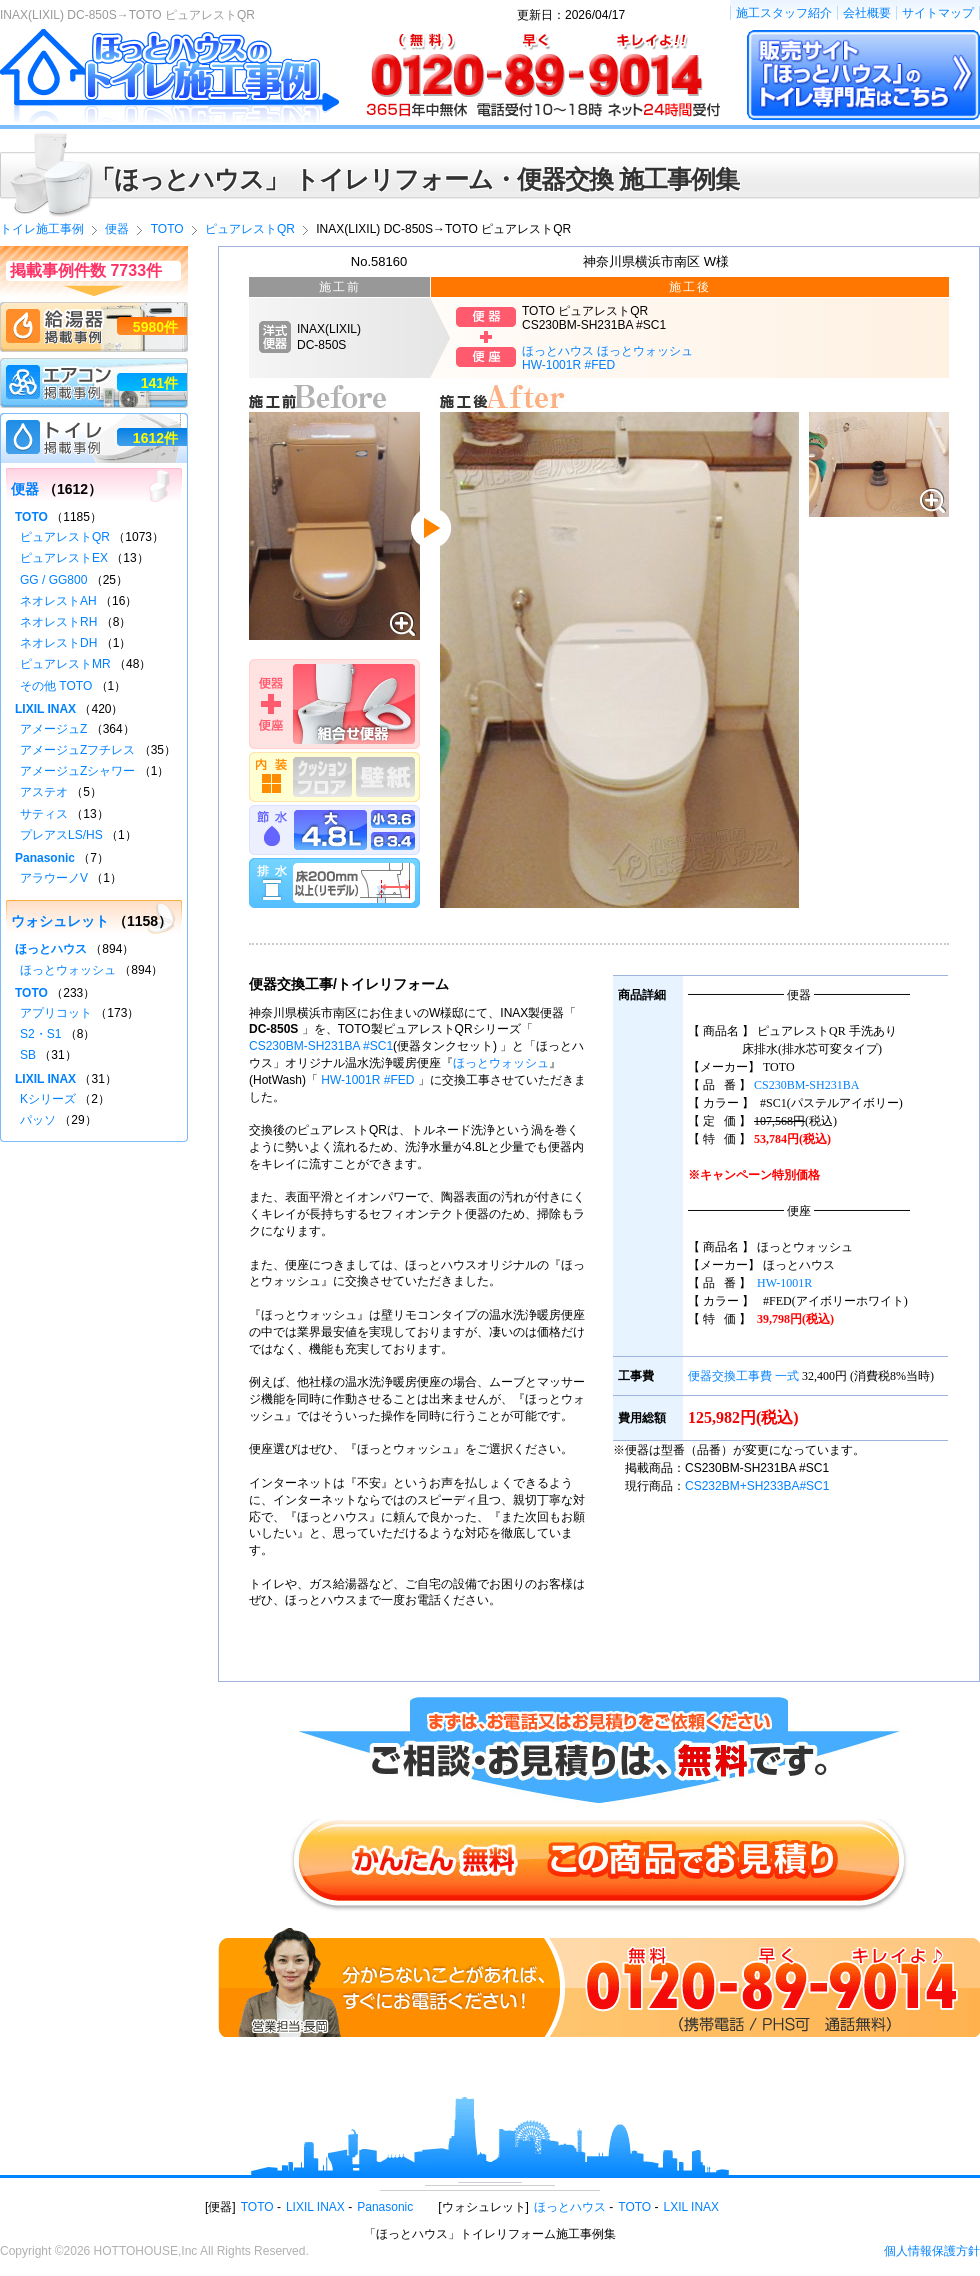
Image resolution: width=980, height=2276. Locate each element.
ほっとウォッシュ (501, 1063)
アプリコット (56, 1013)
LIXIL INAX (45, 709)
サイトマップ (938, 13)
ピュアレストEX (64, 558)
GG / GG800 (53, 580)
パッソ (38, 1120)
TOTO (31, 517)
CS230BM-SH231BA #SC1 (321, 1046)
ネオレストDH (58, 643)
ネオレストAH (58, 601)
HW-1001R (784, 1283)
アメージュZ (53, 729)
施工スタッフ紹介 (784, 13)
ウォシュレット (60, 921)
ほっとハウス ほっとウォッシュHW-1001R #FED (607, 358)
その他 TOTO (56, 686)
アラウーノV (54, 878)
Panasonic (45, 858)
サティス (44, 814)
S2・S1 (40, 1034)
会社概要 (867, 13)
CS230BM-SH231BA (806, 1085)
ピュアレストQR (65, 537)
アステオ (44, 792)
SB (28, 1055)
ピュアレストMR (65, 664)
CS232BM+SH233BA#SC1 (757, 1486)
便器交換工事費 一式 (743, 1376)
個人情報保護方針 (932, 2251)
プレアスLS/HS (61, 835)
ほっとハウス (51, 949)
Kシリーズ (48, 1099)
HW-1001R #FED (367, 1080)
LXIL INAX (692, 2207)
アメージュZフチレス (77, 750)
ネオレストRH (58, 622)
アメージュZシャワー (77, 771)
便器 (25, 489)
